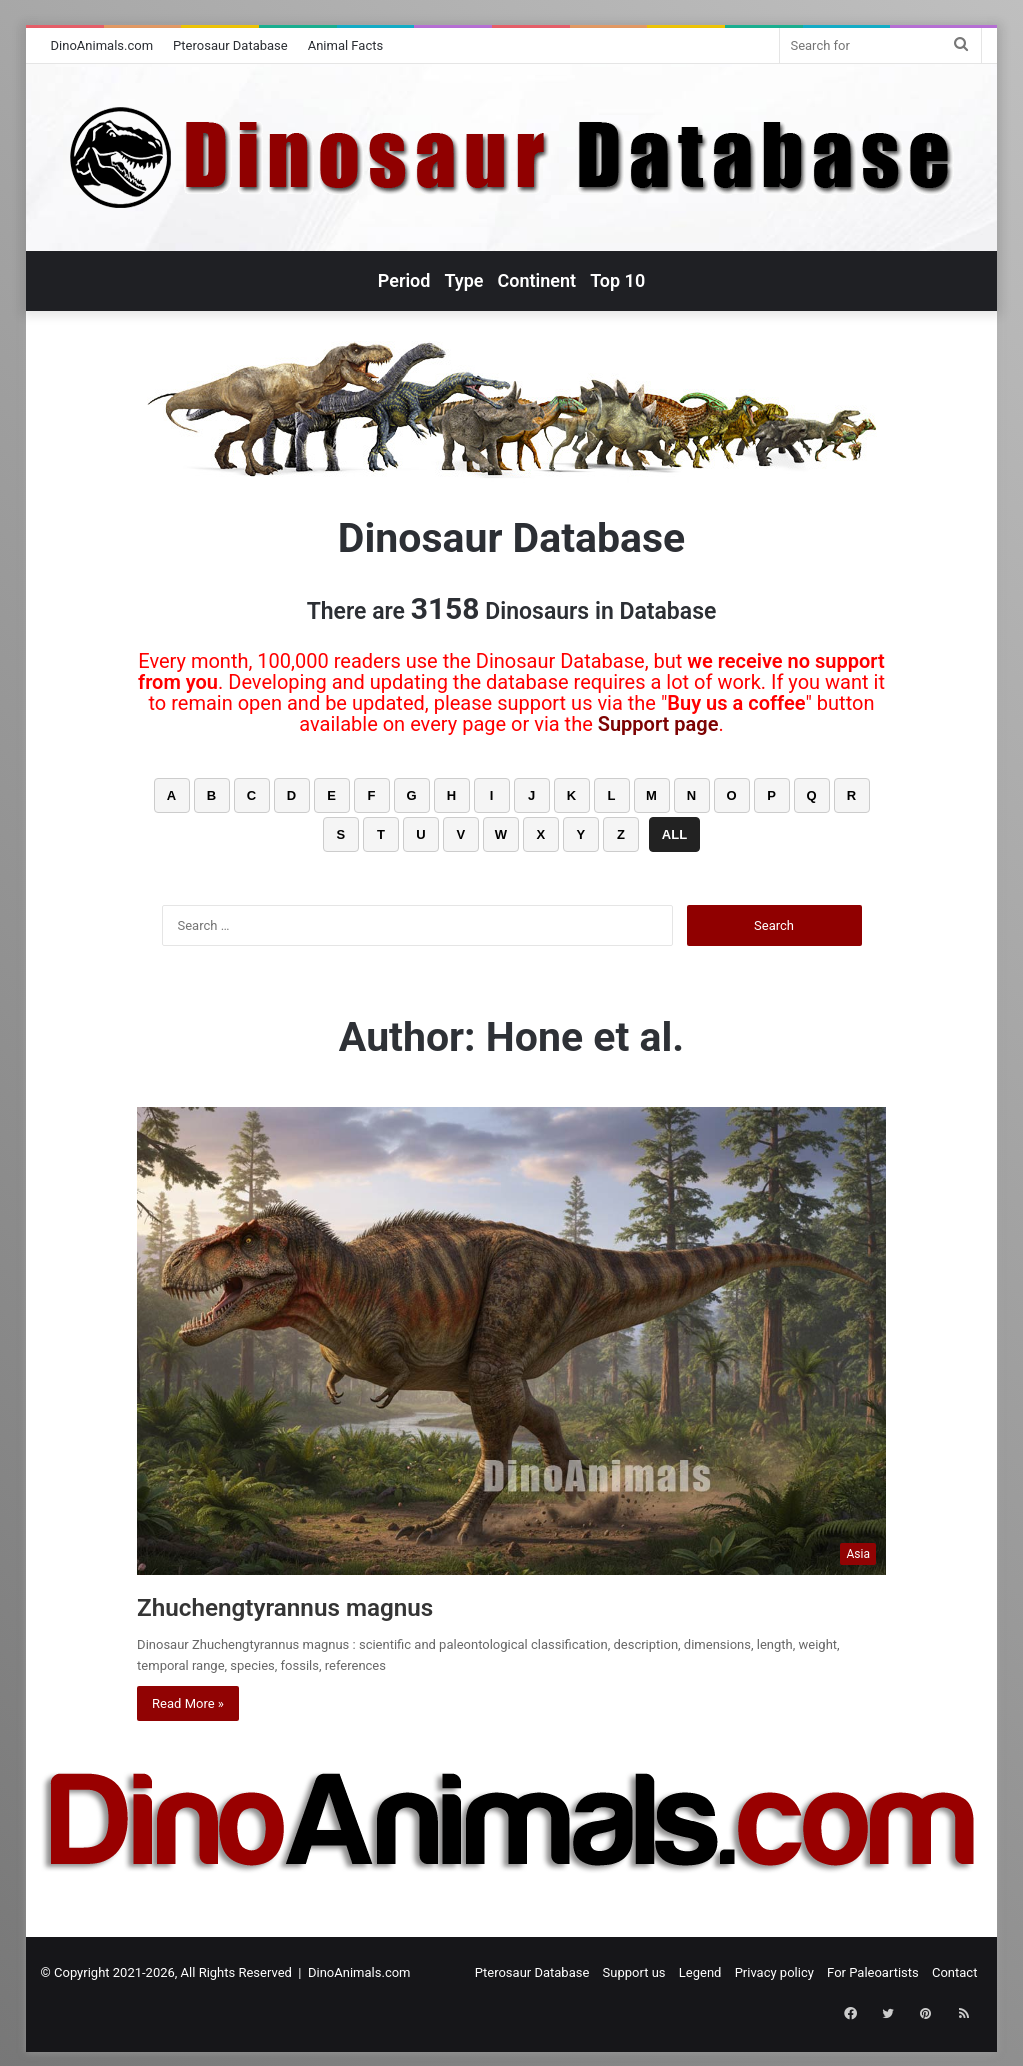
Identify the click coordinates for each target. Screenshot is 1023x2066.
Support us (634, 1972)
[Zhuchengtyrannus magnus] (511, 1341)
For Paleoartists (873, 1972)
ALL (674, 834)
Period (404, 280)
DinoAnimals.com (102, 45)
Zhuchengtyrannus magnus (324, 1605)
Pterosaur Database (230, 45)
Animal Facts (346, 45)
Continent (537, 280)
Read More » (188, 1703)
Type (463, 280)
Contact (954, 1972)
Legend (700, 1972)
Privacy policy (774, 1972)
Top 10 (617, 280)
